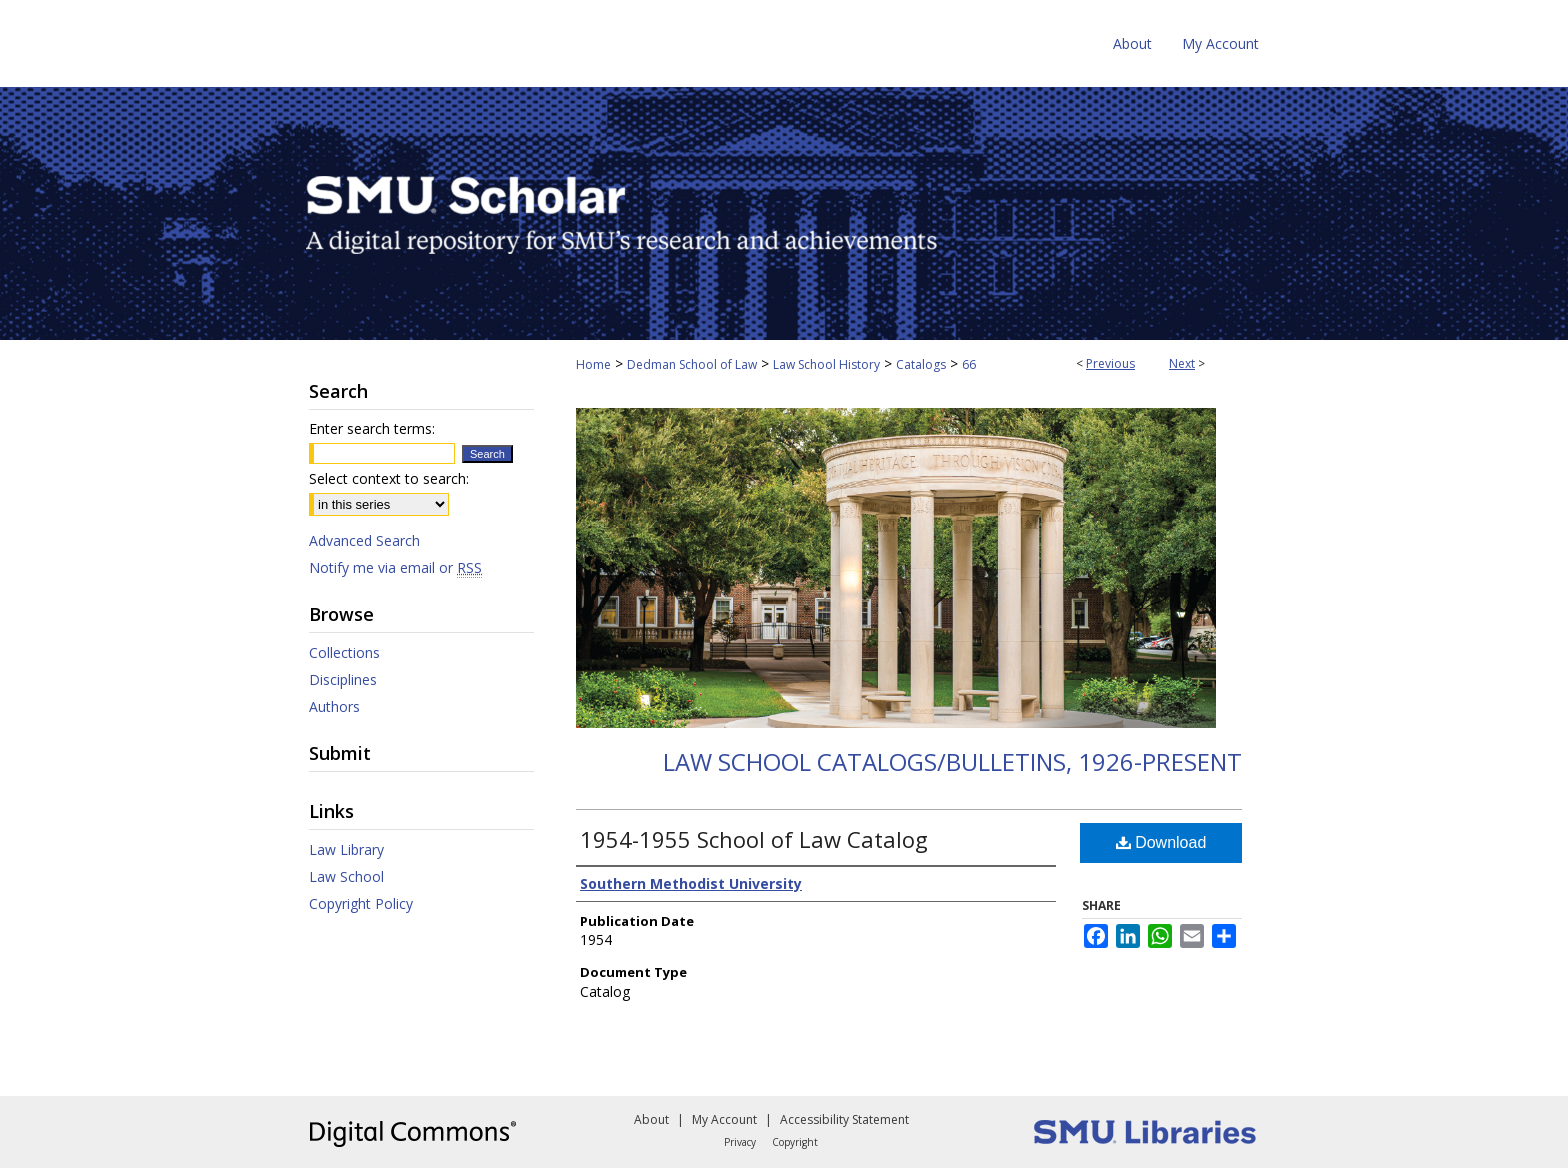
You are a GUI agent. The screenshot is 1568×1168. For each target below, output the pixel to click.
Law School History (826, 364)
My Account (724, 1119)
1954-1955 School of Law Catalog (754, 839)
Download (1161, 842)
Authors (334, 706)
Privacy (740, 1142)
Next (1182, 363)
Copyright (795, 1142)
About (651, 1119)
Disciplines (343, 679)
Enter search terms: (372, 428)
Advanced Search (364, 540)
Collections (344, 652)
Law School (346, 876)
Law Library (346, 849)
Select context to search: (389, 478)
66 (969, 364)
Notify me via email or (395, 567)
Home (593, 364)
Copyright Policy (361, 903)
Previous (1110, 363)
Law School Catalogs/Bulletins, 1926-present (952, 761)
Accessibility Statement (844, 1119)
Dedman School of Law (692, 364)
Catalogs (921, 364)
